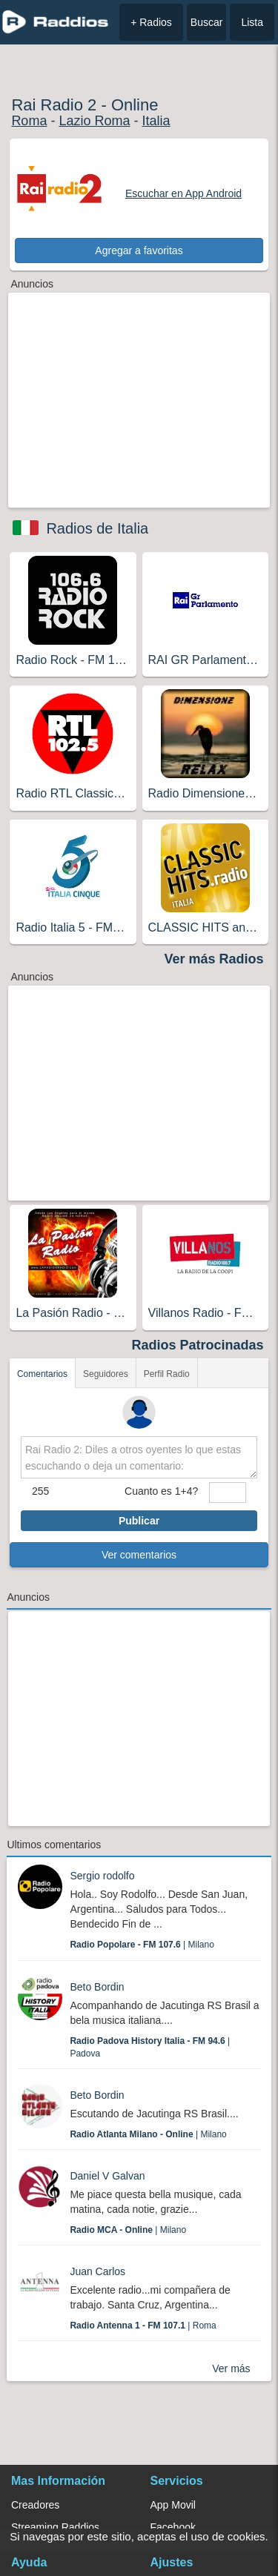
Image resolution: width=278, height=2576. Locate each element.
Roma (29, 120)
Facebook (173, 2527)
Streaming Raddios (55, 2527)
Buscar (207, 22)
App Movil (173, 2505)
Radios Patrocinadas (198, 1345)
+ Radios (151, 22)
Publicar (139, 1521)
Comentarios (42, 1374)
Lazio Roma (94, 120)
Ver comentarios (139, 1555)
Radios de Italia (97, 528)
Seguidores (105, 1374)
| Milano (142, 1944)
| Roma (143, 2325)
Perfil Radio (167, 1374)
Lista (252, 22)
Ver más (231, 2368)
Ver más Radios (214, 959)
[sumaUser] (227, 1492)
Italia (156, 120)
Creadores (35, 2505)
